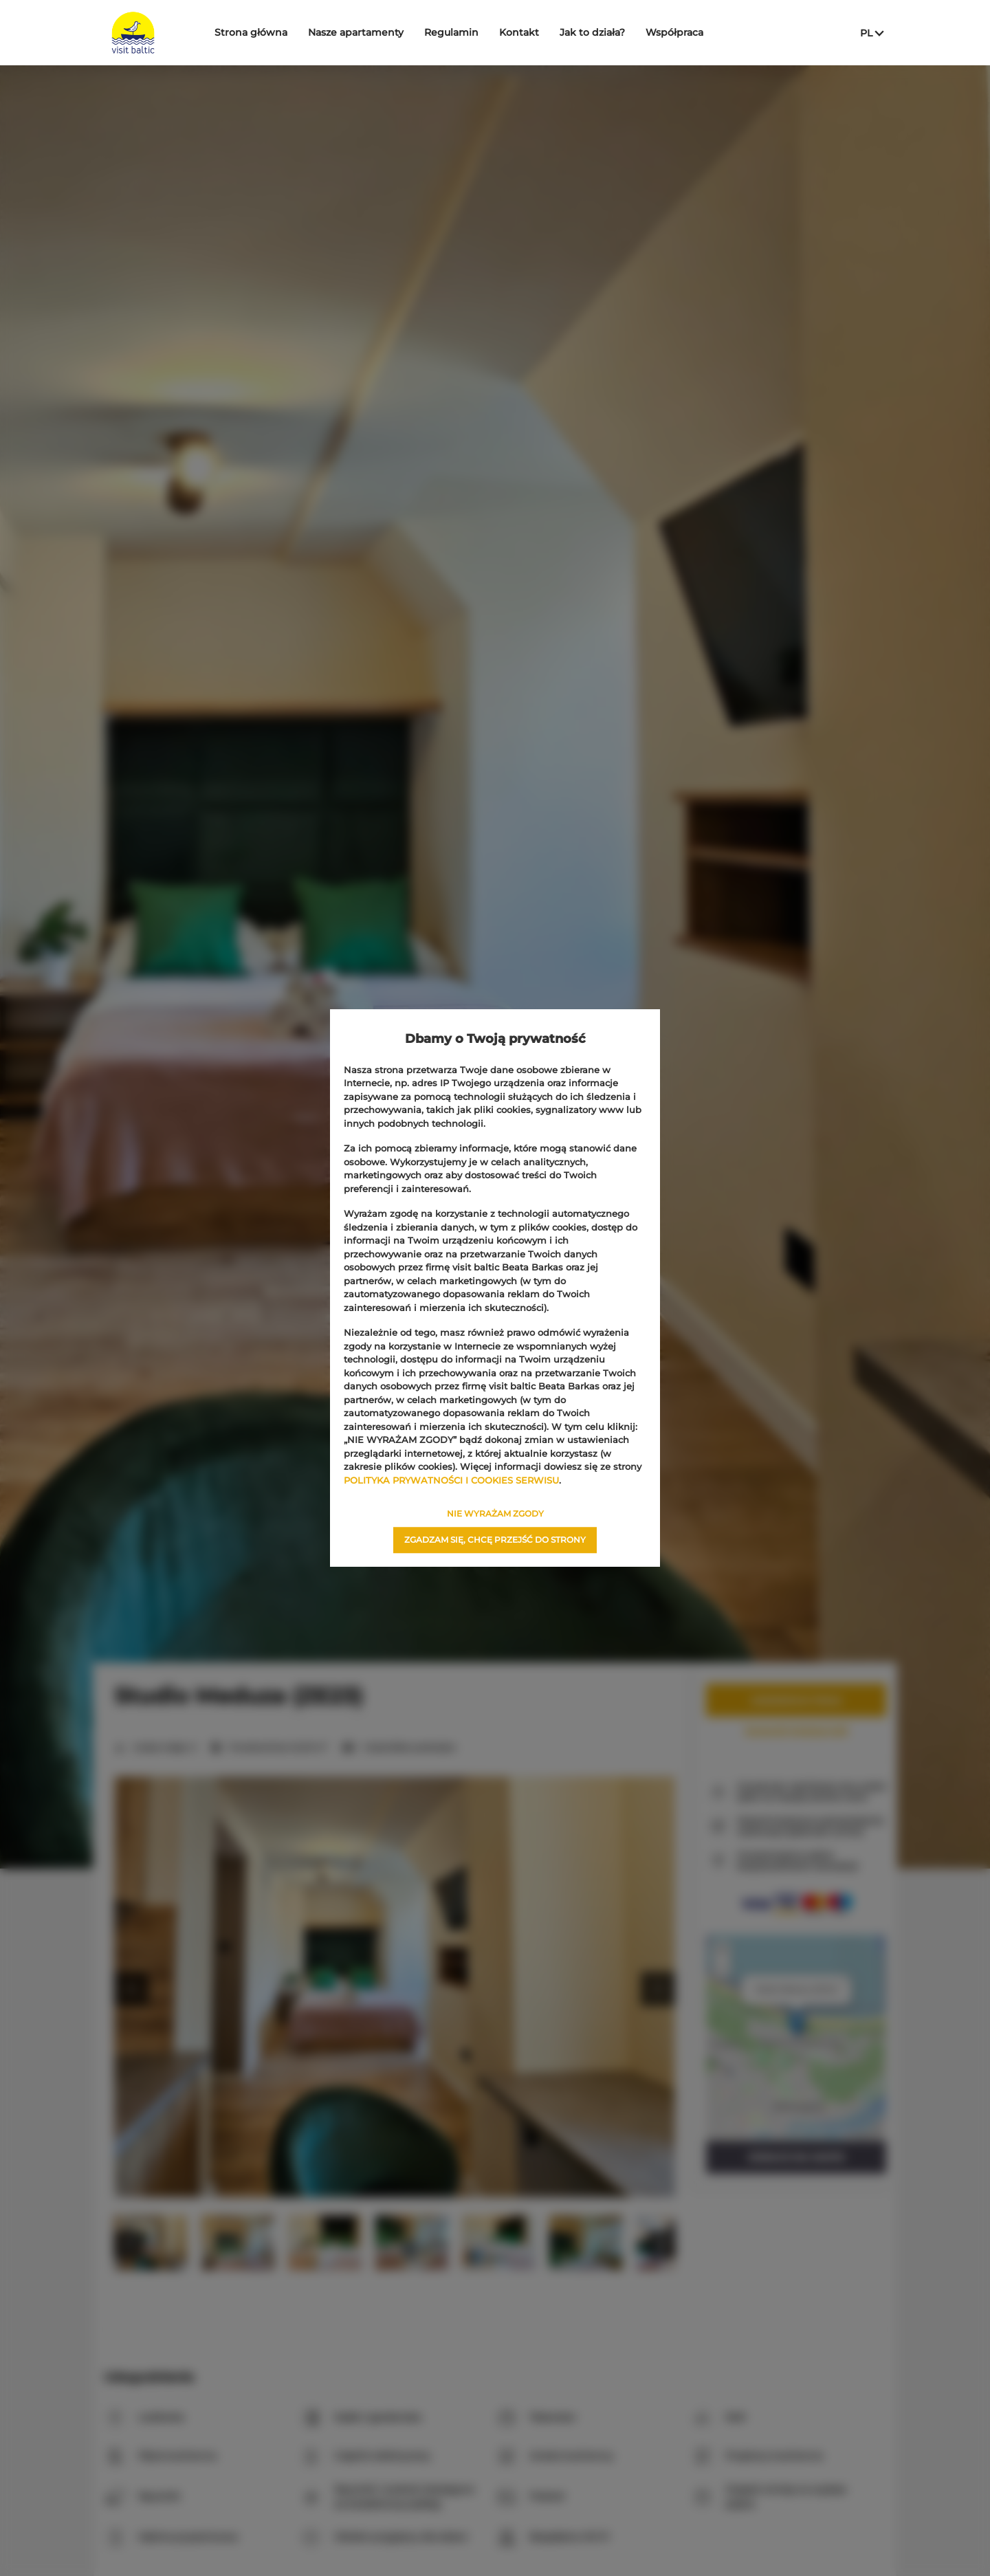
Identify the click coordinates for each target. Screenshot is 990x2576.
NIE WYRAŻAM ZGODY (495, 1513)
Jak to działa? (592, 32)
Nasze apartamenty (356, 32)
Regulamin (451, 32)
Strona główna (250, 32)
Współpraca (674, 32)
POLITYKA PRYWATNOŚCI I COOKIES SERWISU (451, 1480)
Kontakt (519, 32)
